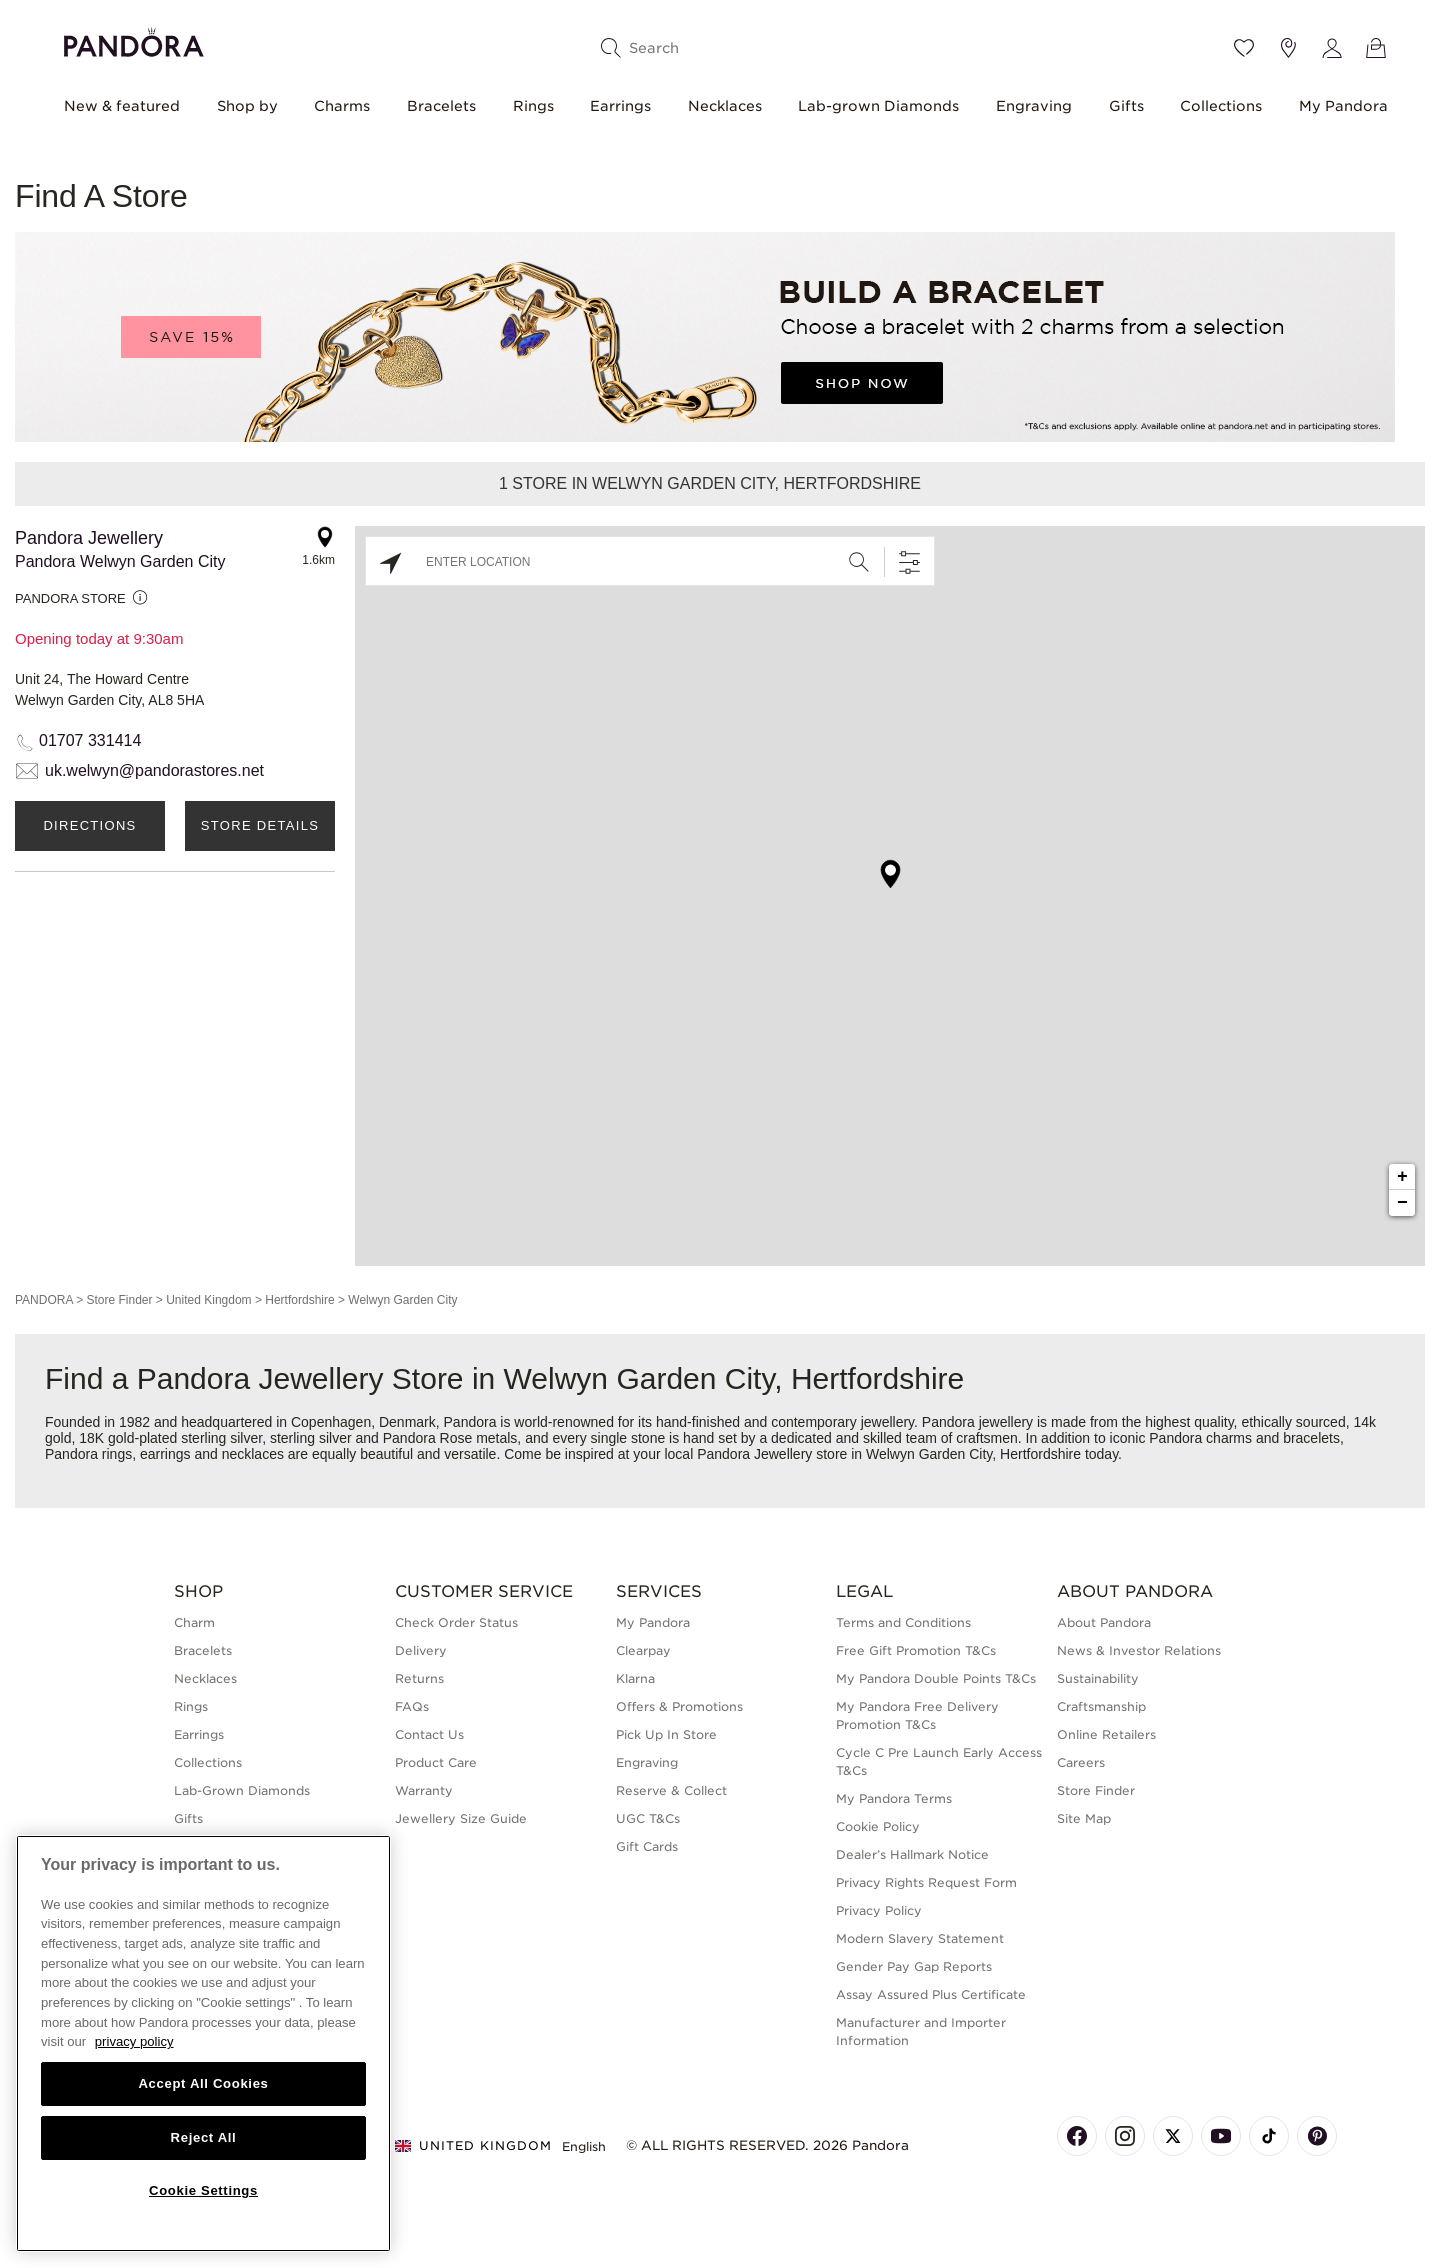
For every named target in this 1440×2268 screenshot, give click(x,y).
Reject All (204, 2137)
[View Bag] (1376, 48)
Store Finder (119, 1300)
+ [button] (1402, 1177)
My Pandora (1343, 106)
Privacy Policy (879, 1910)
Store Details (260, 825)
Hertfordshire (299, 1300)
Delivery (421, 1650)
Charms (342, 106)
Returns (419, 1678)
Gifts (1126, 106)
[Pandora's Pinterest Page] (1317, 2136)
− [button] (1402, 1203)
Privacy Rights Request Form (926, 1882)
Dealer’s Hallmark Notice (912, 1854)
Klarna (635, 1678)
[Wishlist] (1244, 48)
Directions (89, 825)
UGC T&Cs (648, 1818)
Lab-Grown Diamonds (242, 1790)
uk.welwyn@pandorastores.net (154, 770)
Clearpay (643, 1650)
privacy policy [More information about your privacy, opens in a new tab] (134, 2041)
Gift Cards (647, 1846)
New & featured (122, 106)
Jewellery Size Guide (461, 1818)
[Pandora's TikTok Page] (1269, 2136)
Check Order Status (456, 1622)
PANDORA (44, 1300)
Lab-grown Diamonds (878, 106)
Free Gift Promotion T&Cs (916, 1650)
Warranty (424, 1790)
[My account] (1332, 48)
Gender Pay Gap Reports (914, 1966)
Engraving (1034, 106)
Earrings (620, 106)
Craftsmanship (1101, 1706)
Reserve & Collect (671, 1790)
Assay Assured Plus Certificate (931, 1994)
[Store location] (1288, 48)
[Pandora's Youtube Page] (1221, 2136)
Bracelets (441, 106)
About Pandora (1104, 1622)
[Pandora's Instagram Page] (1125, 2136)
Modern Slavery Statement (920, 1938)
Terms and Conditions (903, 1622)
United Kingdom (208, 1300)
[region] (203, 2043)
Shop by (247, 106)
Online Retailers (1106, 1734)
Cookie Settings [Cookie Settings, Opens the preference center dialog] (203, 2190)
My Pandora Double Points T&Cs (936, 1678)
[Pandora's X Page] (1173, 2136)
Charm (194, 1622)
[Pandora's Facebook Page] (1077, 2136)
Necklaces (725, 106)
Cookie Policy (878, 1826)
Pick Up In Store (666, 1734)
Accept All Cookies (203, 2083)
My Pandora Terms (894, 1798)
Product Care (436, 1762)
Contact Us (429, 1734)
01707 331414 (90, 740)
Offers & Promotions (679, 1706)
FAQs (412, 1706)
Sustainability (1098, 1678)
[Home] (134, 39)
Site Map (1084, 1818)
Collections (1221, 106)
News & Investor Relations (1139, 1650)
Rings (533, 106)
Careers (1081, 1762)
